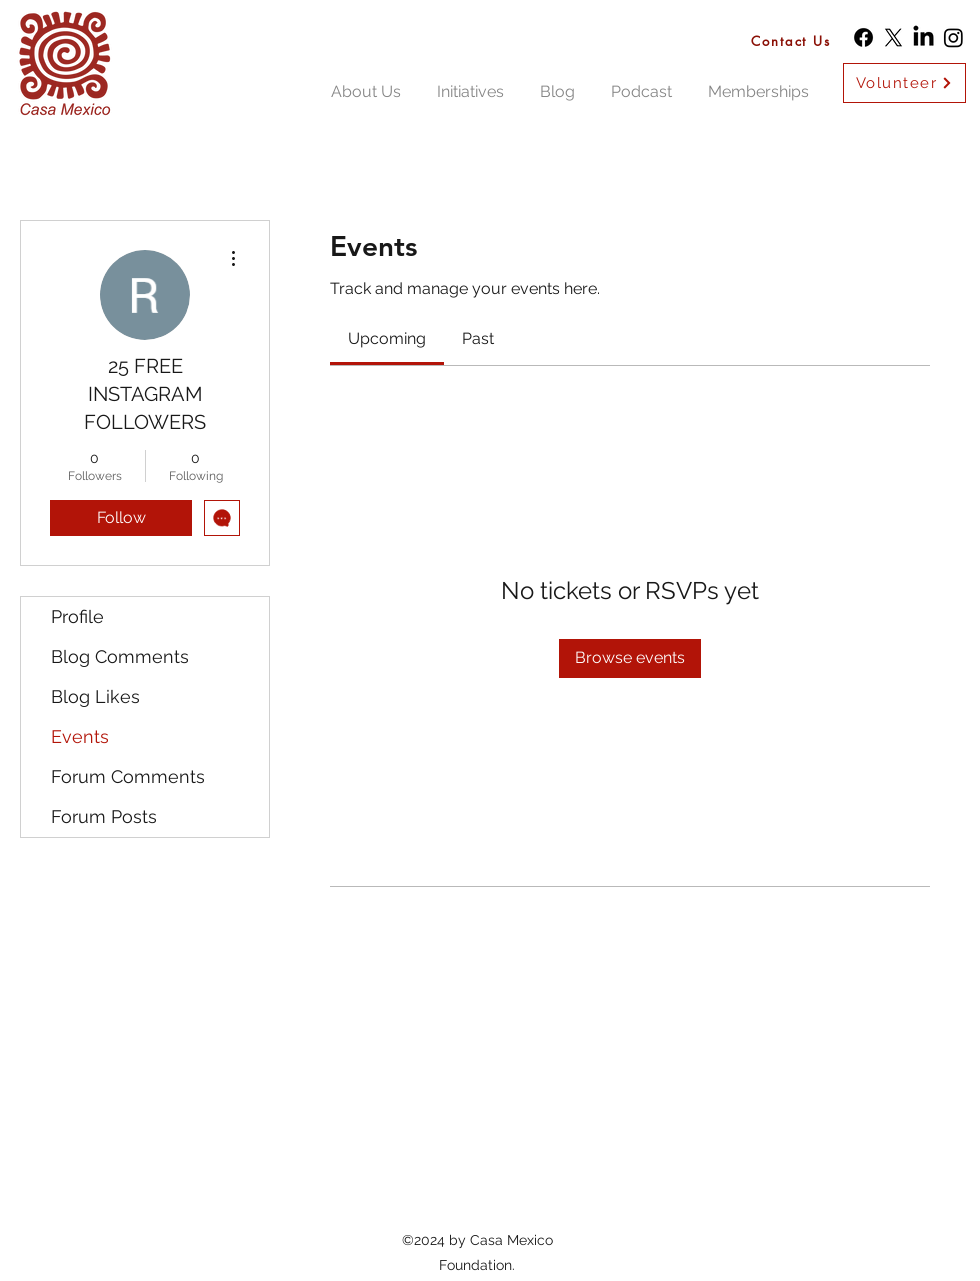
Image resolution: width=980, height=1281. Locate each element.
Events (80, 736)
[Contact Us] (796, 40)
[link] (387, 338)
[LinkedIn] (923, 37)
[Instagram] (953, 37)
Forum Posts (104, 816)
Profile (77, 616)
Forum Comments (128, 776)
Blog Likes (95, 696)
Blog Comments (120, 656)
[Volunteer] (904, 83)
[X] (893, 37)
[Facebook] (863, 37)
